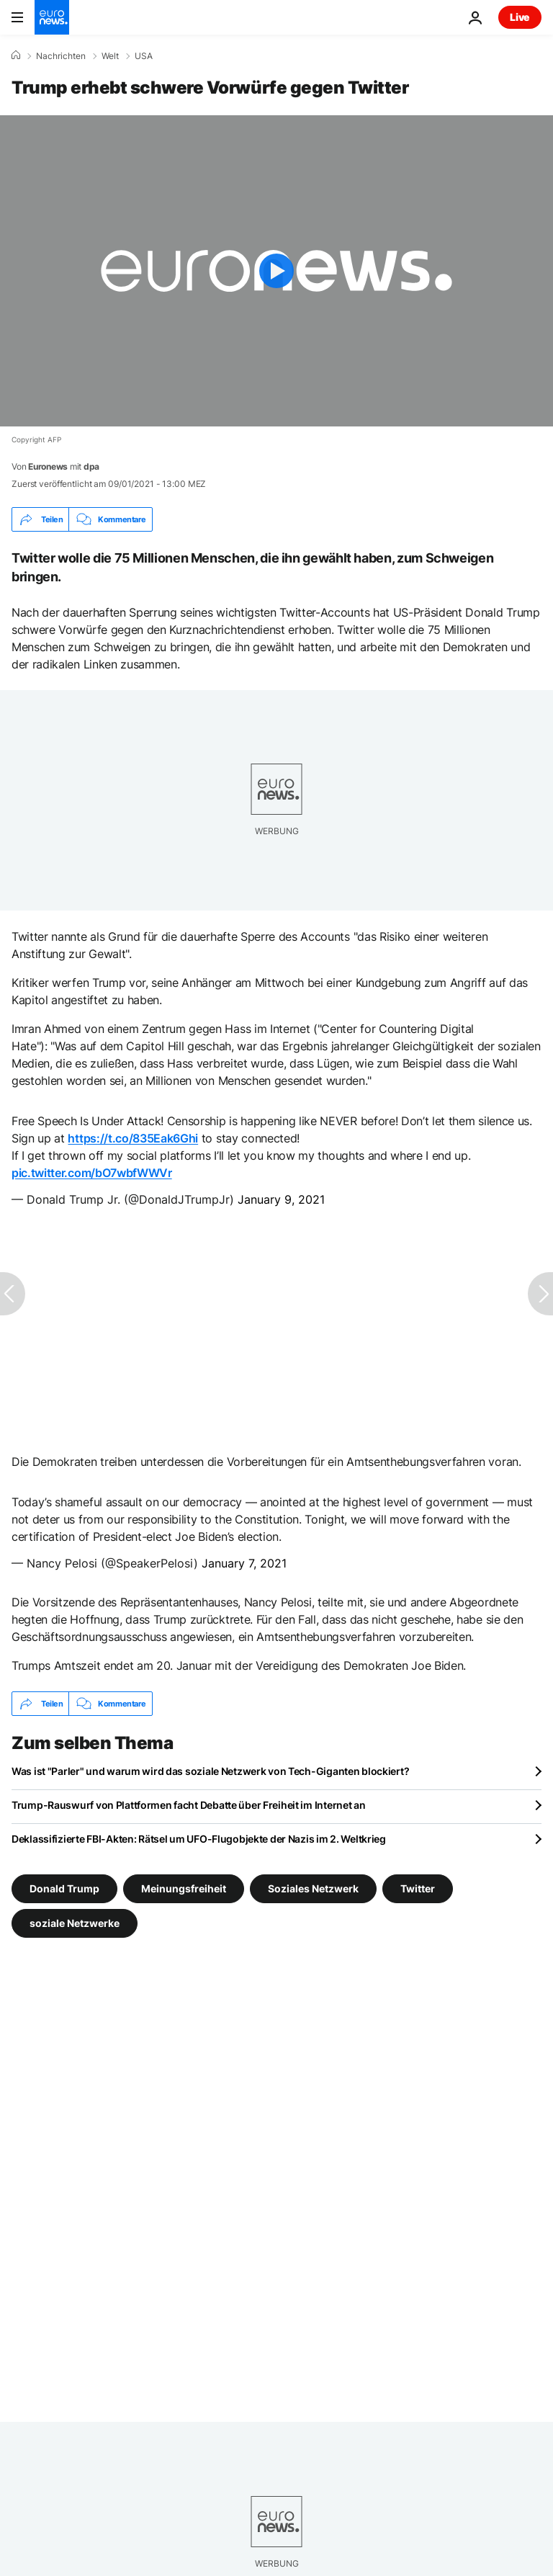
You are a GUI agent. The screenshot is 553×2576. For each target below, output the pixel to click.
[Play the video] (276, 270)
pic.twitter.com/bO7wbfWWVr (92, 1173)
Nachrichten (61, 56)
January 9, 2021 (281, 1199)
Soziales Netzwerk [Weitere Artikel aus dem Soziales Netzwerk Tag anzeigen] (313, 1888)
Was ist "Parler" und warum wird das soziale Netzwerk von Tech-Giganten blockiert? (210, 1771)
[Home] (16, 55)
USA (144, 56)
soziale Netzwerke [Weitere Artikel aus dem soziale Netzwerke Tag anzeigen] (75, 1923)
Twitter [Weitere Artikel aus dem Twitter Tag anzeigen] (417, 1888)
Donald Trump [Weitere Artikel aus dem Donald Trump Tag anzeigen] (64, 1888)
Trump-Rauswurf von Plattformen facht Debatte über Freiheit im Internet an (189, 1805)
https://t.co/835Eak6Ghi (133, 1138)
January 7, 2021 (244, 1563)
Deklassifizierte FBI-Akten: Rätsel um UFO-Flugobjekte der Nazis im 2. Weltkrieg (199, 1839)
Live (520, 17)
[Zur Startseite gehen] (52, 17)
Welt (110, 56)
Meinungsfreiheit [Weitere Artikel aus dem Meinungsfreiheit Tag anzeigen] (183, 1888)
